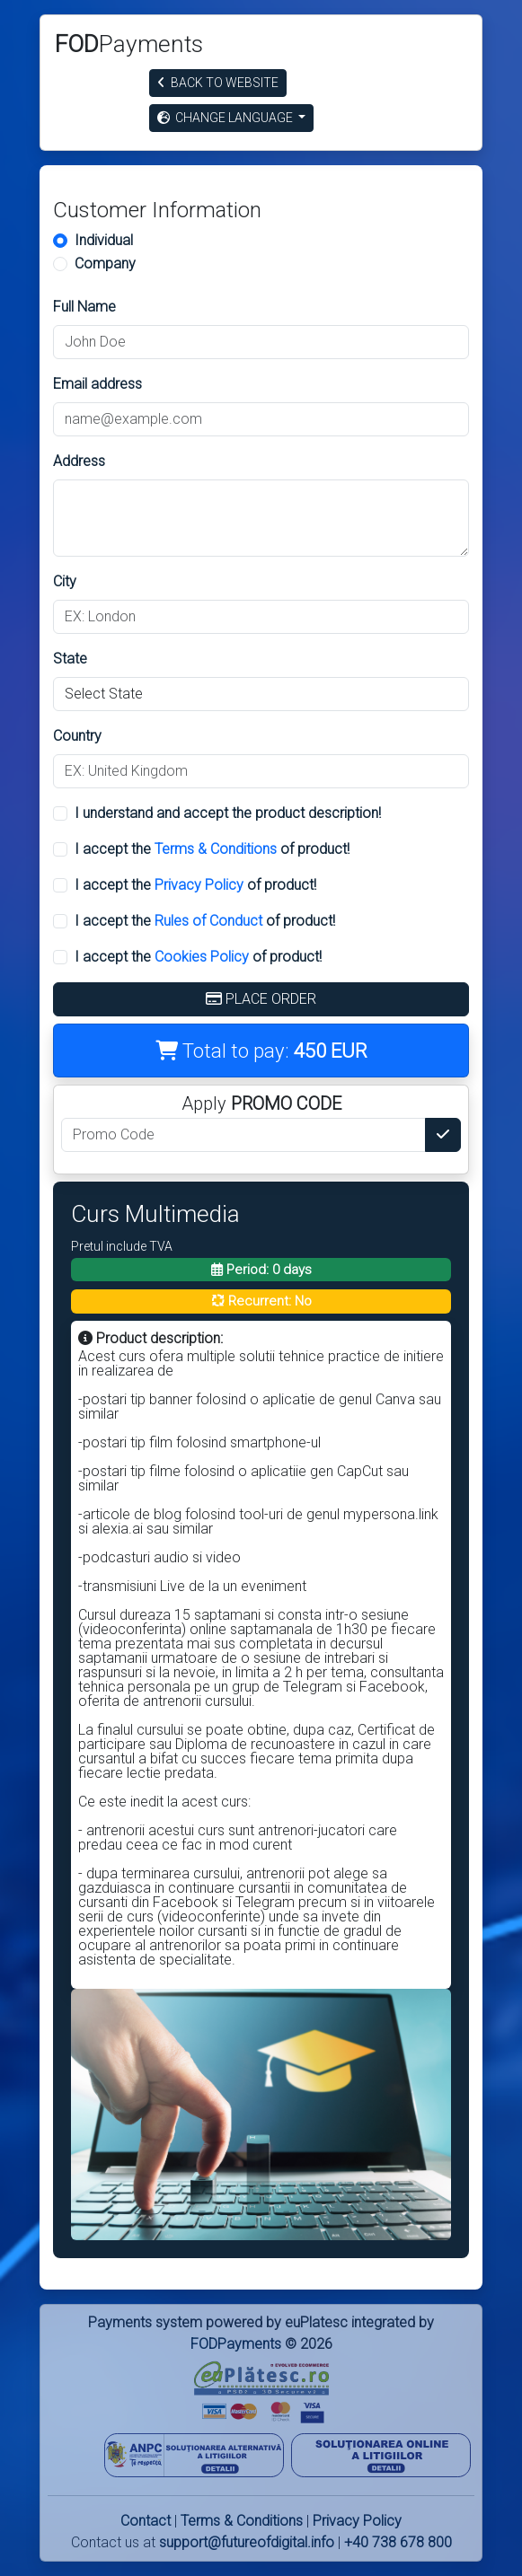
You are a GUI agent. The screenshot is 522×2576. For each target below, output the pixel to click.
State (70, 658)
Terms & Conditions (216, 848)
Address (79, 461)
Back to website (218, 82)
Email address (97, 383)
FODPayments (235, 2343)
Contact (145, 2520)
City (64, 581)
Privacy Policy (199, 884)
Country (77, 735)
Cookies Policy (202, 956)
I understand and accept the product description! (228, 813)
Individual (104, 240)
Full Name (84, 306)
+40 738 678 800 (398, 2542)
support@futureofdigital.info (246, 2542)
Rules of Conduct (208, 920)
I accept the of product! (212, 848)
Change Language (226, 117)
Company (105, 263)
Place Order (261, 998)
